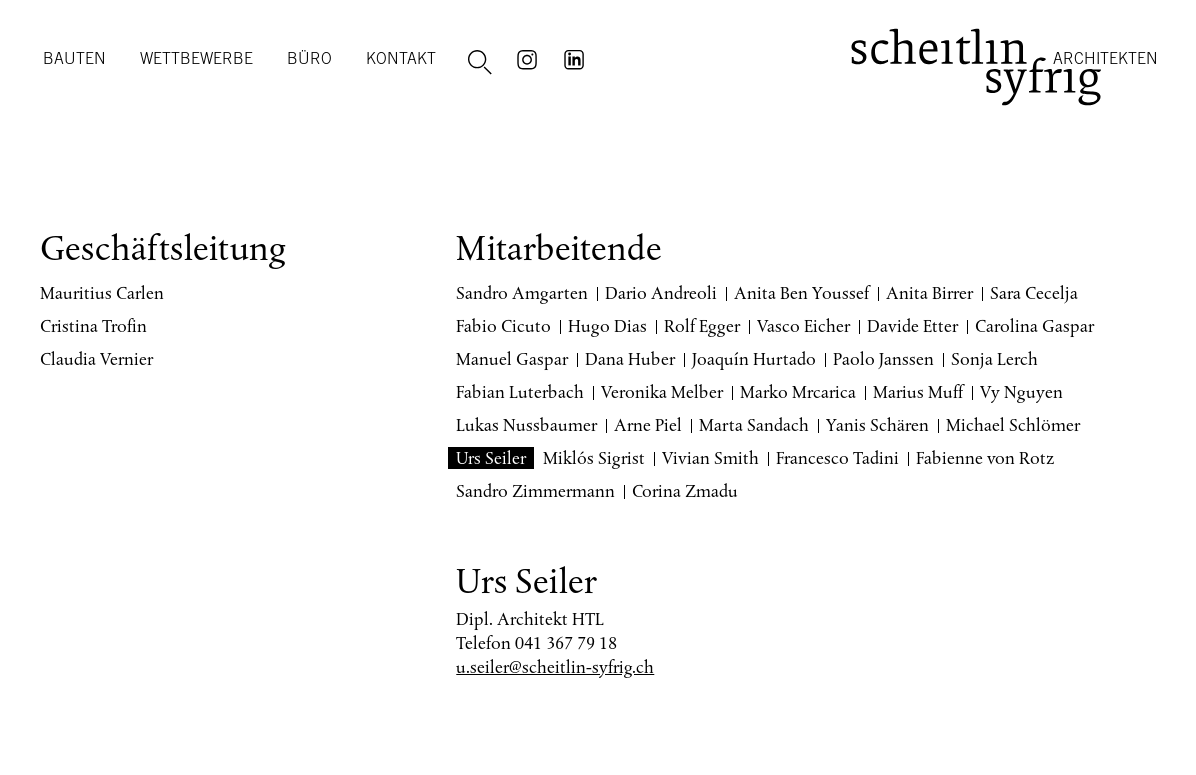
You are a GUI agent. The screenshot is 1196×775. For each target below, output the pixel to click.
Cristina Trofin (93, 326)
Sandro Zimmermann (535, 491)
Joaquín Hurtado (754, 359)
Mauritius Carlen (102, 293)
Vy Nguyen (1021, 392)
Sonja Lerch (994, 359)
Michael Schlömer (1013, 425)
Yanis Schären (877, 425)
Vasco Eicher (803, 326)
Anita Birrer (929, 293)
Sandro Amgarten (522, 293)
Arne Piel (648, 425)
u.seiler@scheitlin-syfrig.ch (555, 667)
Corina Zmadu (685, 491)
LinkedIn (577, 58)
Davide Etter (912, 326)
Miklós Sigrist (594, 458)
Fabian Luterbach (520, 392)
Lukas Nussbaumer (526, 425)
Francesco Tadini (837, 458)
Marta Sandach (754, 425)
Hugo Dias (607, 326)
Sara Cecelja (1034, 293)
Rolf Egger (702, 326)
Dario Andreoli (661, 293)
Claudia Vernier (96, 359)
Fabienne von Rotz (985, 458)
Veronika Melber (662, 392)
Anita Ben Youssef (801, 293)
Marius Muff (918, 392)
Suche (483, 63)
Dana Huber (630, 359)
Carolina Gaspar (1034, 326)
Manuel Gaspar (512, 359)
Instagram (530, 58)
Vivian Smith (710, 458)
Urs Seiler (491, 458)
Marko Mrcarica (798, 392)
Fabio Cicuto (503, 326)
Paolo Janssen (883, 359)
